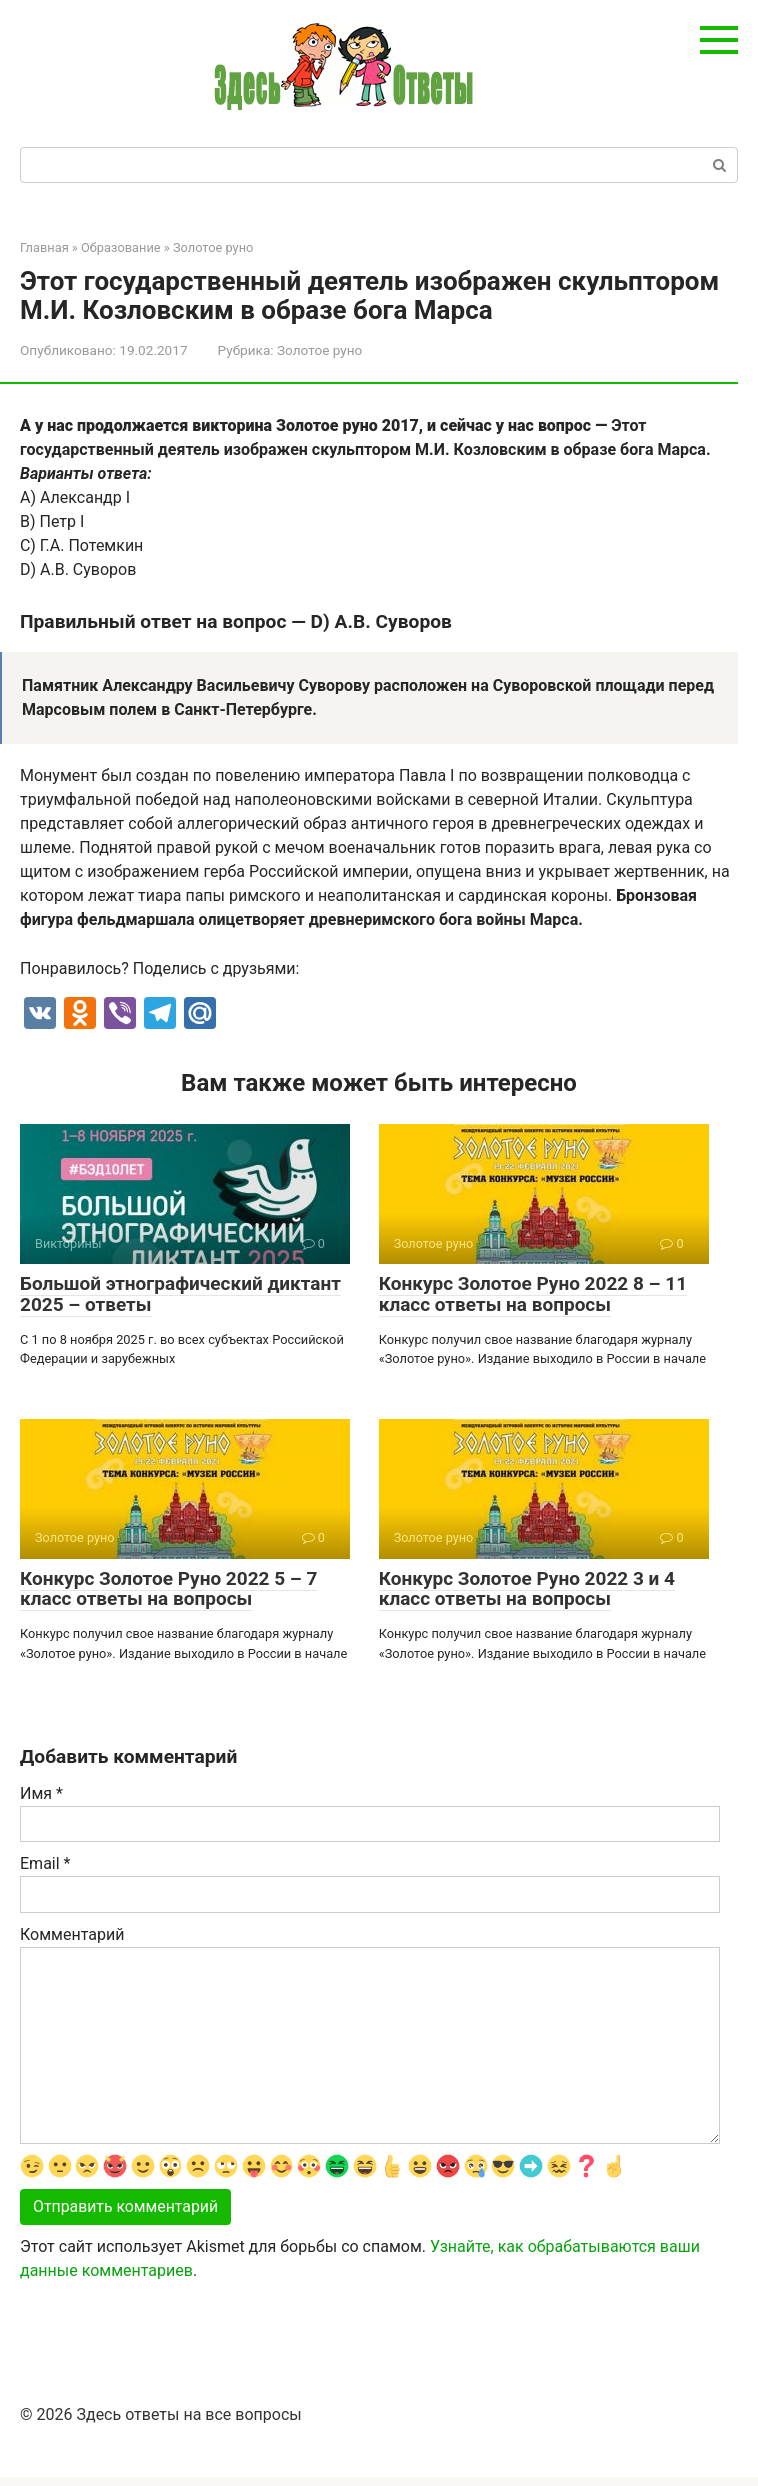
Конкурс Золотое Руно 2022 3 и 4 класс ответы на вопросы (527, 1589)
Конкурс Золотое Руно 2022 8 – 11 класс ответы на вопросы (533, 1294)
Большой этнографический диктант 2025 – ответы (180, 1294)
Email (45, 1863)
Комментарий (72, 1934)
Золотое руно (319, 350)
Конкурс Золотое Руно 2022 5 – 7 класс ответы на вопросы (168, 1589)
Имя (41, 1793)
